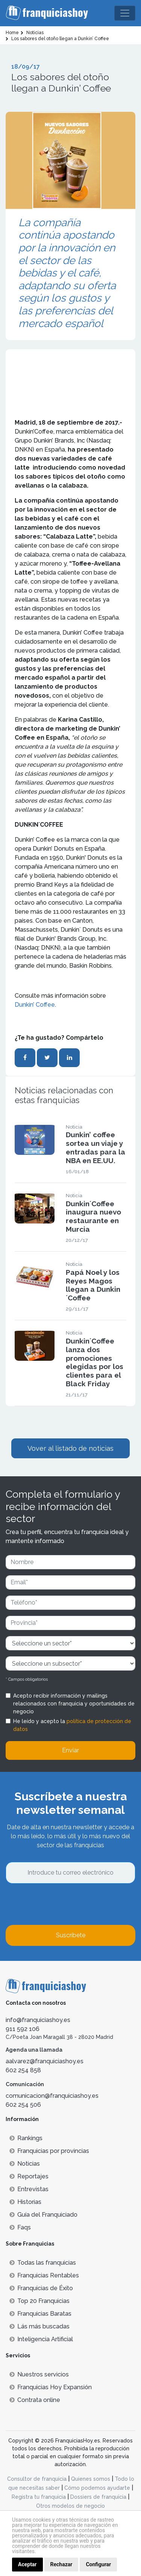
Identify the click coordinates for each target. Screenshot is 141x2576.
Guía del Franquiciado (43, 2214)
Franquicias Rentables (44, 2275)
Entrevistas (29, 2189)
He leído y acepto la (72, 1725)
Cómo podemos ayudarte (97, 2488)
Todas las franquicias (42, 2262)
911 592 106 (22, 2029)
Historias (25, 2201)
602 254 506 (23, 2104)
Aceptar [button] (27, 2564)
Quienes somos (90, 2479)
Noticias (24, 2163)
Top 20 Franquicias (39, 2300)
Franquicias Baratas (40, 2313)
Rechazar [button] (61, 2564)
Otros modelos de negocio (70, 2506)
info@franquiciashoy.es (38, 2020)
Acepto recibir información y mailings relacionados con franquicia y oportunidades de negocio (74, 1703)
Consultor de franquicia (37, 2479)
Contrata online (34, 2399)
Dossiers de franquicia (98, 2497)
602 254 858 (23, 2070)
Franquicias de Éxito (41, 2288)
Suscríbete (70, 1935)
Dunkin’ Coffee (35, 1004)
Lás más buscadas (39, 2326)
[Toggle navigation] (124, 13)
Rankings (25, 2138)
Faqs (20, 2227)
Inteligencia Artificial (41, 2339)
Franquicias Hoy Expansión (50, 2387)
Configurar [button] (98, 2564)
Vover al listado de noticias (70, 1448)
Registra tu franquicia (39, 2497)
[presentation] (63, 1904)
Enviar (70, 1750)
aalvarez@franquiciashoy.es (44, 2061)
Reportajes (29, 2176)
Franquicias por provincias (49, 2150)
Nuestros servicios (39, 2374)
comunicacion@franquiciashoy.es (52, 2095)
